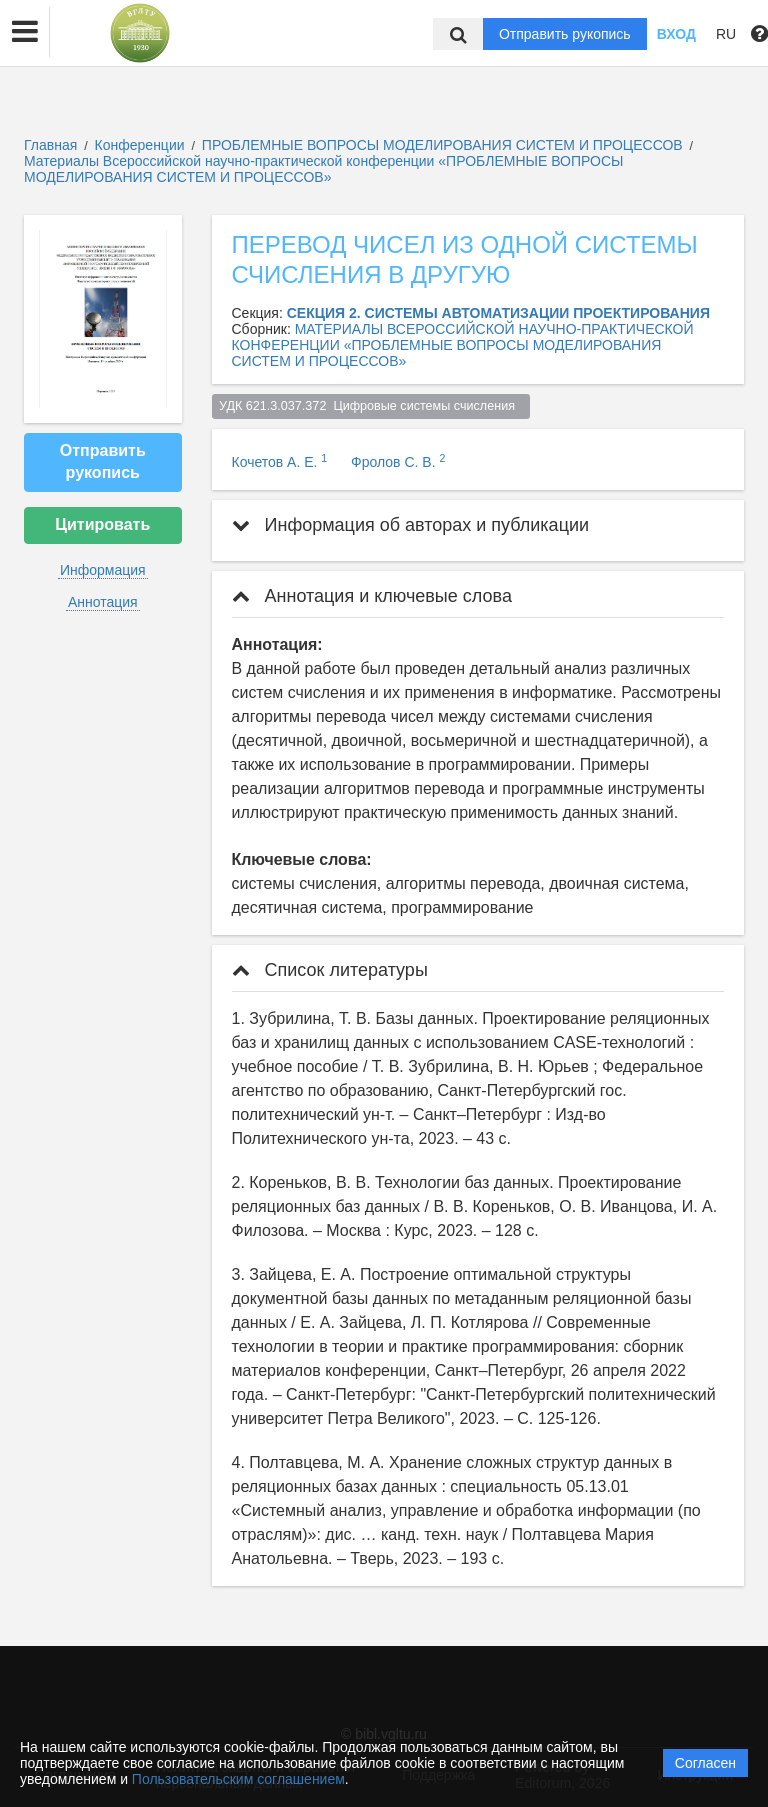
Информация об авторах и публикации (411, 525)
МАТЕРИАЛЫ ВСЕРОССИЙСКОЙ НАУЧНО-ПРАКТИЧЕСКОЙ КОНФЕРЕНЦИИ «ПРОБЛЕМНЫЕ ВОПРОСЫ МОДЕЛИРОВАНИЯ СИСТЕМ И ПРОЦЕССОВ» (463, 345)
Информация (103, 570)
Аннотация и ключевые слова (372, 596)
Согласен (705, 1763)
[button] (25, 32)
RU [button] (726, 34)
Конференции (140, 145)
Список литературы (330, 970)
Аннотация (103, 602)
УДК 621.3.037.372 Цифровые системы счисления (370, 406)
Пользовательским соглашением (238, 1779)
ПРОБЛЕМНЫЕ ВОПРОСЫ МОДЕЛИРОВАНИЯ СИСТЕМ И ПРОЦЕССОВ (444, 145)
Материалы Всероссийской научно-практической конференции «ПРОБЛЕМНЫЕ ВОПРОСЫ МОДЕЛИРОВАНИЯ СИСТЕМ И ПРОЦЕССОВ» (323, 169)
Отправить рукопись (565, 34)
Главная (50, 145)
